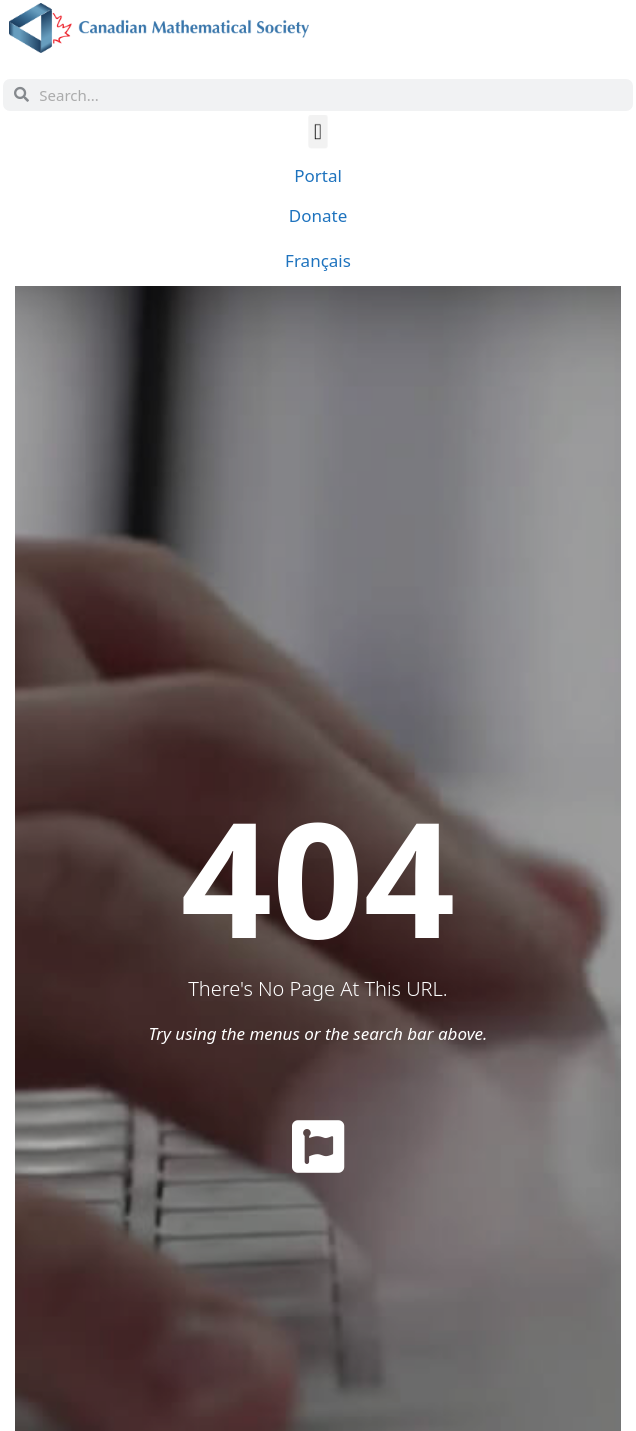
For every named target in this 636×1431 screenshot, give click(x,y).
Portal (318, 175)
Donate (318, 215)
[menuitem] (318, 260)
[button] (318, 130)
